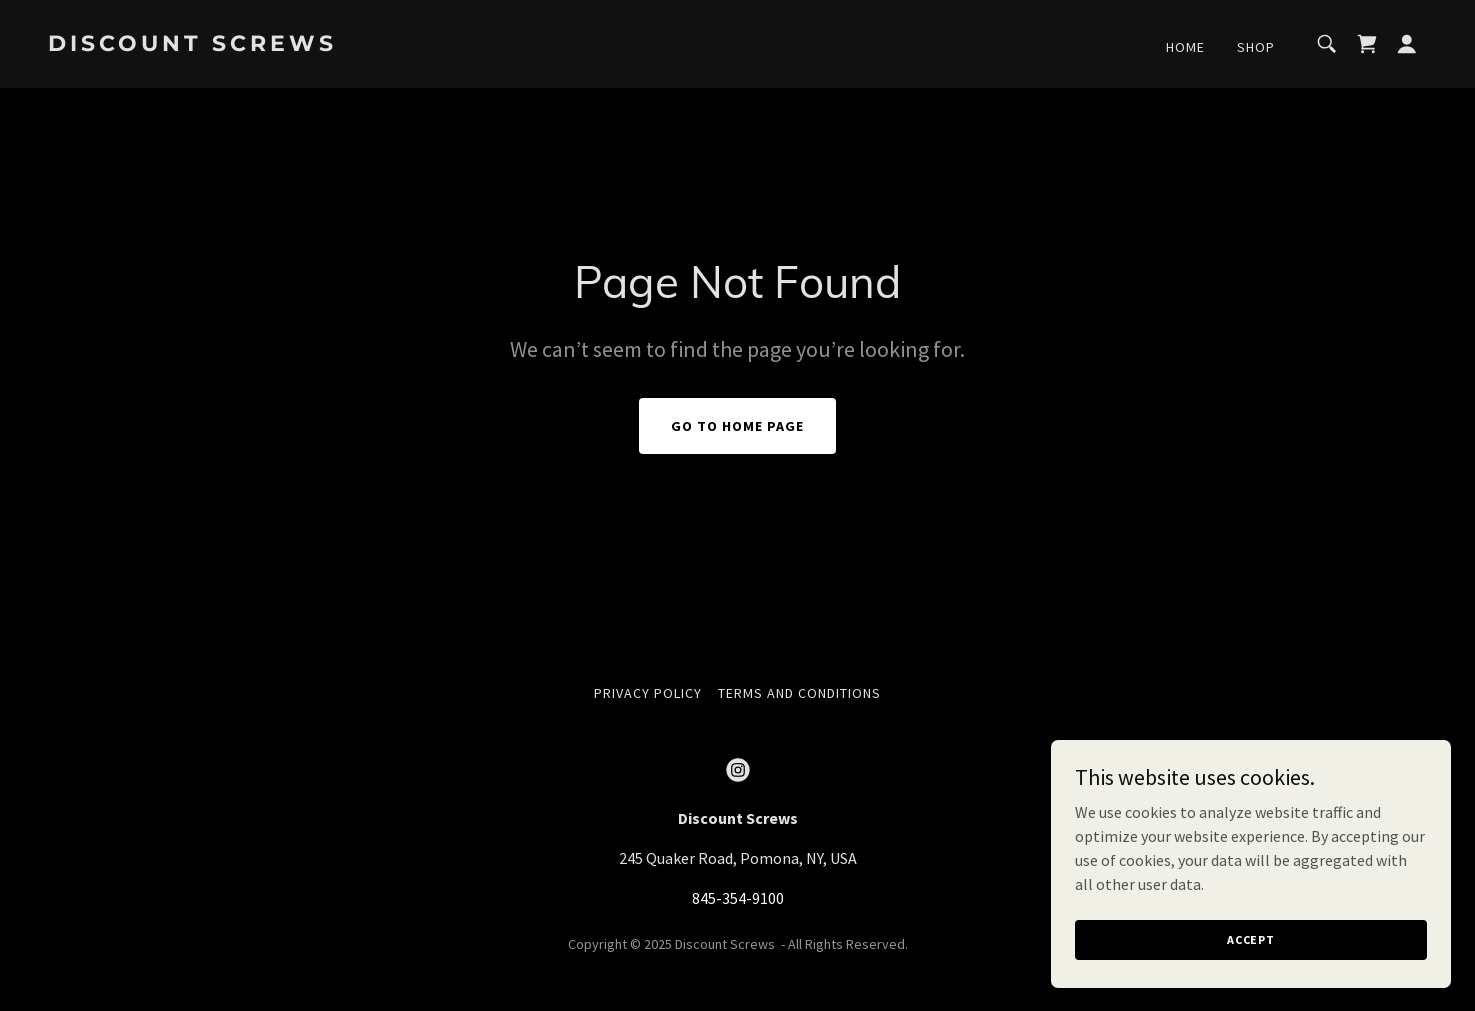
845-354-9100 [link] (738, 898)
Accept (1251, 939)
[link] (241, 45)
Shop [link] (1256, 47)
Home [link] (1185, 47)
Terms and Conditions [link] (799, 693)
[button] (1407, 44)
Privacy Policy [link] (648, 693)
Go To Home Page (737, 426)
